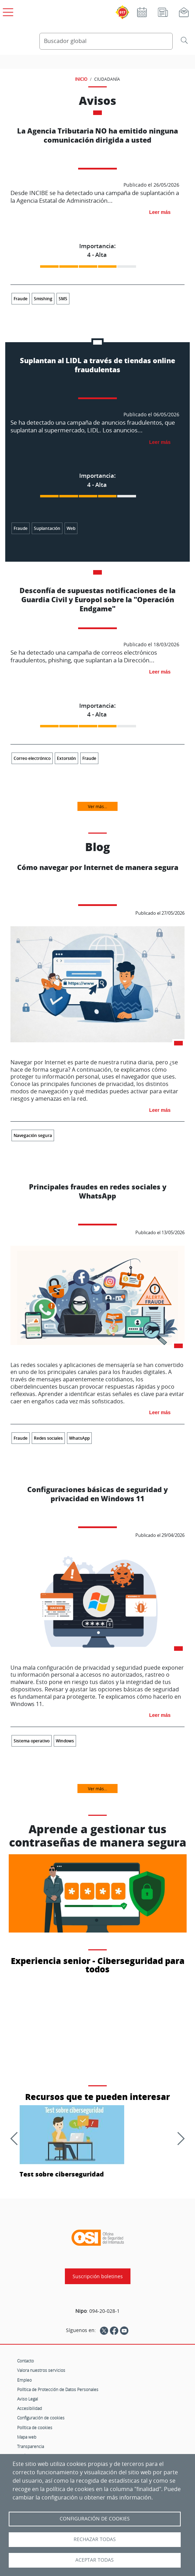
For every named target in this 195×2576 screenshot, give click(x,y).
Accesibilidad (29, 2408)
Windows (65, 1741)
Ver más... (97, 806)
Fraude (21, 299)
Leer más (160, 212)
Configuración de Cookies (95, 2519)
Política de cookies (34, 2427)
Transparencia (30, 2446)
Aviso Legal (27, 2399)
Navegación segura (33, 1135)
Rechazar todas (95, 2539)
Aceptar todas (94, 2560)
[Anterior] (16, 2138)
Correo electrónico (32, 758)
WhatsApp (79, 1438)
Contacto (25, 2360)
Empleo (24, 2380)
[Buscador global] (106, 41)
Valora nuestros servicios (41, 2370)
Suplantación (47, 528)
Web (71, 528)
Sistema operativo (32, 1741)
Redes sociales (48, 1438)
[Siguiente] (178, 2138)
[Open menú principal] (7, 11)
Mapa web (26, 2437)
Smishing (43, 299)
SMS (63, 299)
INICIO (81, 79)
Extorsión (66, 758)
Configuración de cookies (41, 2417)
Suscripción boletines (98, 2276)
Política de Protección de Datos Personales (57, 2389)
